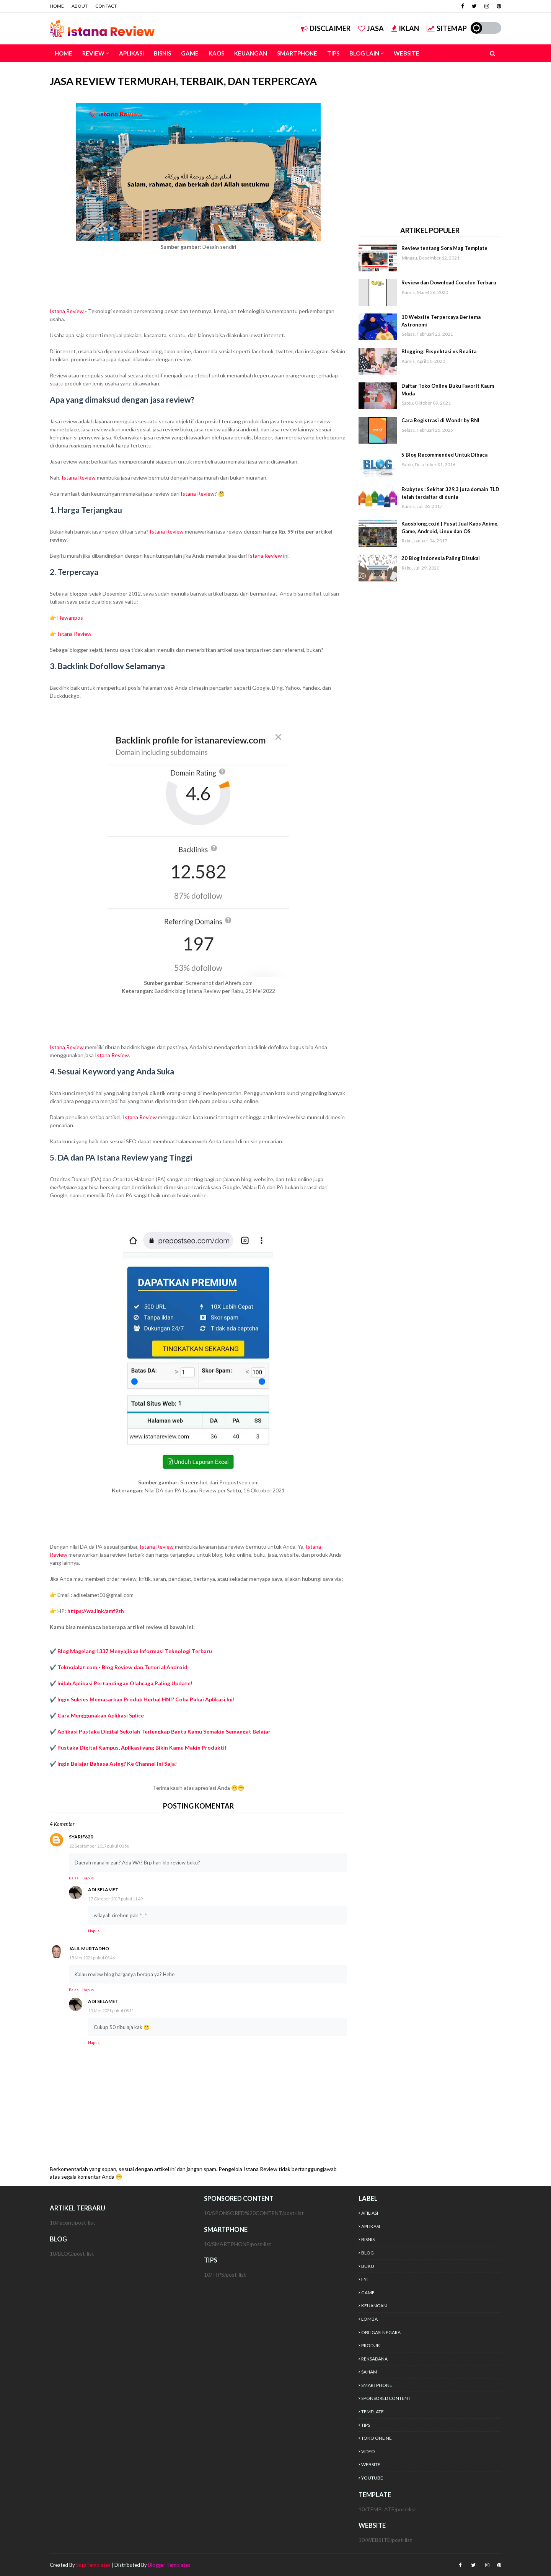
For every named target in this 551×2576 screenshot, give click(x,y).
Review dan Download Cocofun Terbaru (448, 282)
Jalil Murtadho (89, 1948)
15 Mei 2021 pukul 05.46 (92, 1957)
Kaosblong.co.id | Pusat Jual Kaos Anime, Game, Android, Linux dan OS (450, 527)
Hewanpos (70, 617)
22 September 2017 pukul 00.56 (99, 1845)
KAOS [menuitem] (216, 53)
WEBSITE (370, 2464)
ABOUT (80, 6)
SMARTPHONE (376, 2385)
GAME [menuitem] (190, 53)
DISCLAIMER (325, 28)
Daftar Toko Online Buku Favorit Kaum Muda (447, 390)
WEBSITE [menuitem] (406, 53)
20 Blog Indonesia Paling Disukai (440, 558)
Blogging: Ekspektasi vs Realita (438, 351)
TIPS (365, 2425)
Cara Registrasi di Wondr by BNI (440, 420)
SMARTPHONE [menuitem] (297, 53)
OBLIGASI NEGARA (381, 2332)
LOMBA (369, 2319)
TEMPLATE (372, 2411)
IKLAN (405, 28)
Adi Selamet (103, 1889)
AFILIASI (369, 2213)
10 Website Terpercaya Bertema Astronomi (441, 321)
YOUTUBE (372, 2478)
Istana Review (67, 311)
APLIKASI (370, 2226)
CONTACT (106, 6)
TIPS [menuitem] (333, 53)
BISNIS (368, 2239)
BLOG (367, 2253)
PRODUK (370, 2345)
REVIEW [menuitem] (93, 53)
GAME (368, 2292)
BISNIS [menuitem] (162, 53)
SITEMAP (447, 28)
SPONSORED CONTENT (386, 2398)
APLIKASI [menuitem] (131, 53)
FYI (364, 2279)
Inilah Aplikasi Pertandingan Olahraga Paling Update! (124, 1683)
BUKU (367, 2266)
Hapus (88, 1878)
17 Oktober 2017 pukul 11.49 (115, 1898)
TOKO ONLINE (376, 2438)
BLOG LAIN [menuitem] (364, 53)
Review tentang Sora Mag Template (444, 248)
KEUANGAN (374, 2305)
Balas (73, 1878)
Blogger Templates (169, 2565)
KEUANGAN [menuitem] (250, 53)
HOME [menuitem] (63, 53)
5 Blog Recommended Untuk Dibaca (444, 455)
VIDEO (368, 2451)
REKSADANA (374, 2359)
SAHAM (369, 2372)
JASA (371, 28)
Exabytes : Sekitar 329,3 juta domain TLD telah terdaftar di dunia (450, 493)
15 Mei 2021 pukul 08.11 (111, 2010)
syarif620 (81, 1837)
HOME (57, 6)
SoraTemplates (93, 2565)
